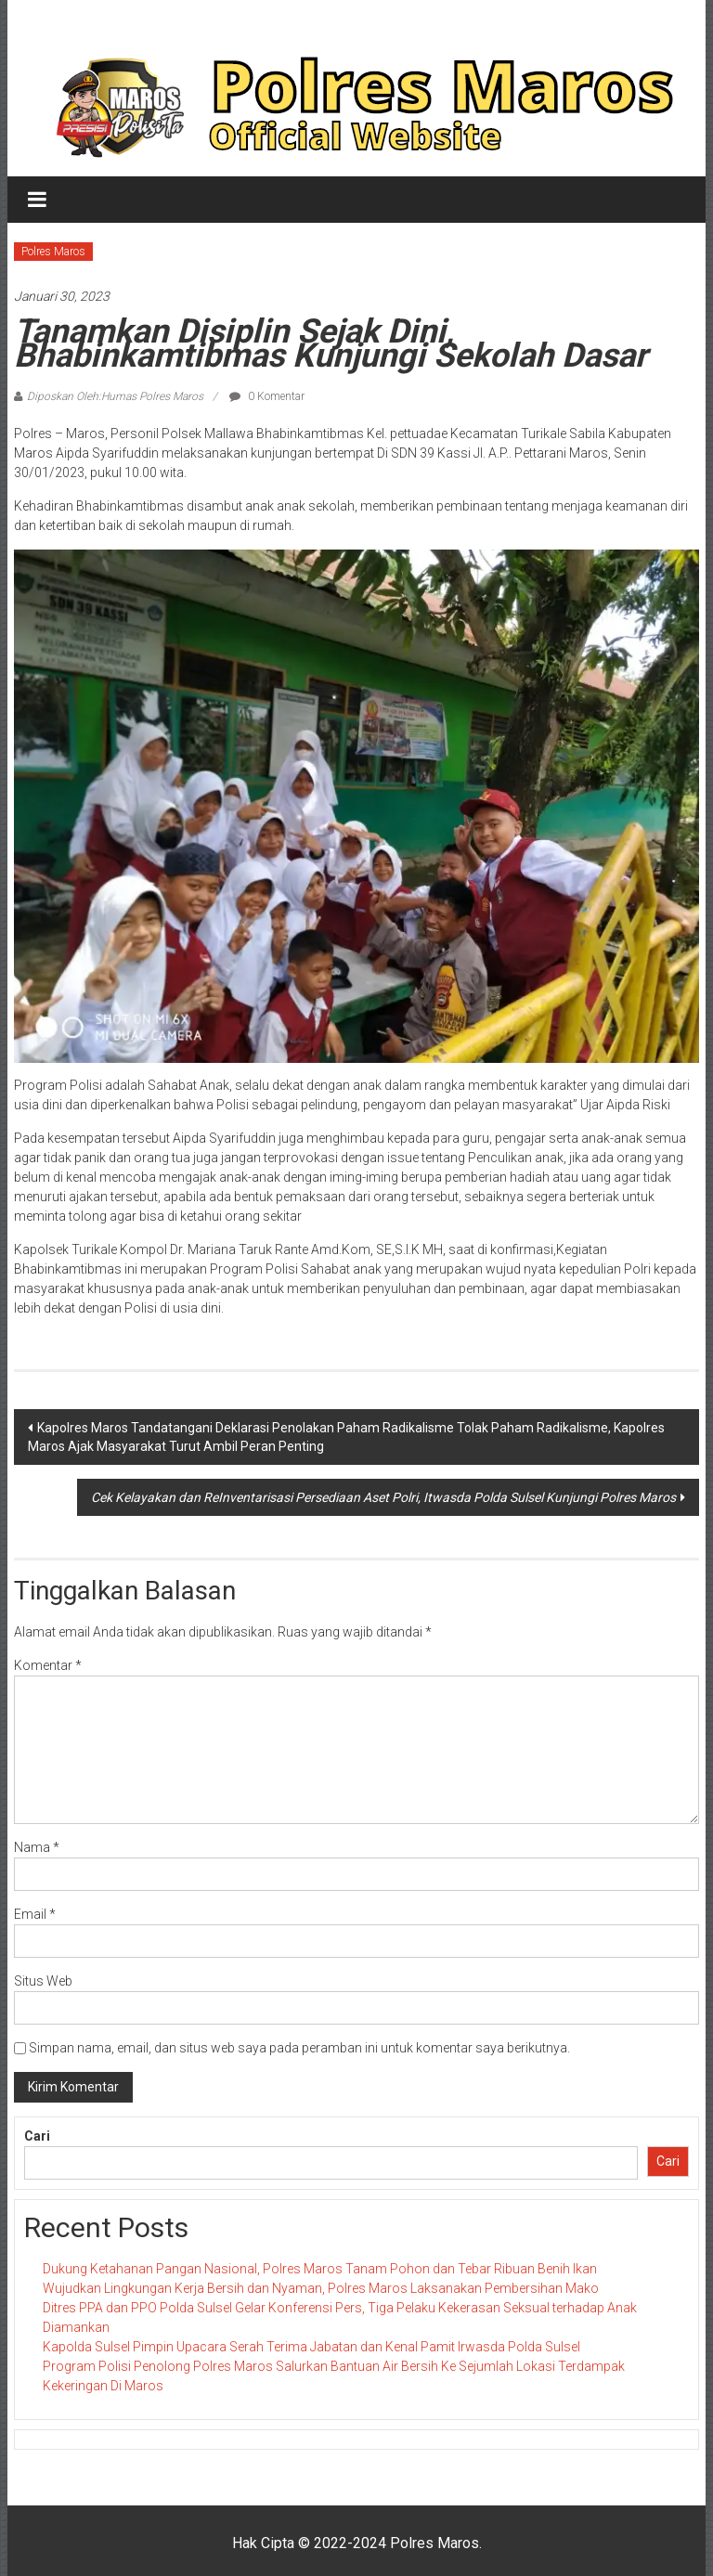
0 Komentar (267, 396)
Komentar (48, 1665)
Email (35, 1914)
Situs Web (43, 1981)
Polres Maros (53, 251)
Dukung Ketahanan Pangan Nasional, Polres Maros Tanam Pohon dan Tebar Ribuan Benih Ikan (320, 2268)
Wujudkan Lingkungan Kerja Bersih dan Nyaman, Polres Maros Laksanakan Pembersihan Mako (321, 2288)
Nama (36, 1847)
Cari (37, 2136)
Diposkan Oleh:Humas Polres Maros (115, 396)
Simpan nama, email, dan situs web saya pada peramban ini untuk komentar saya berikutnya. (299, 2047)
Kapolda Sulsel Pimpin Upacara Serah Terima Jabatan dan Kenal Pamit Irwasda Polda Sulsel (311, 2346)
